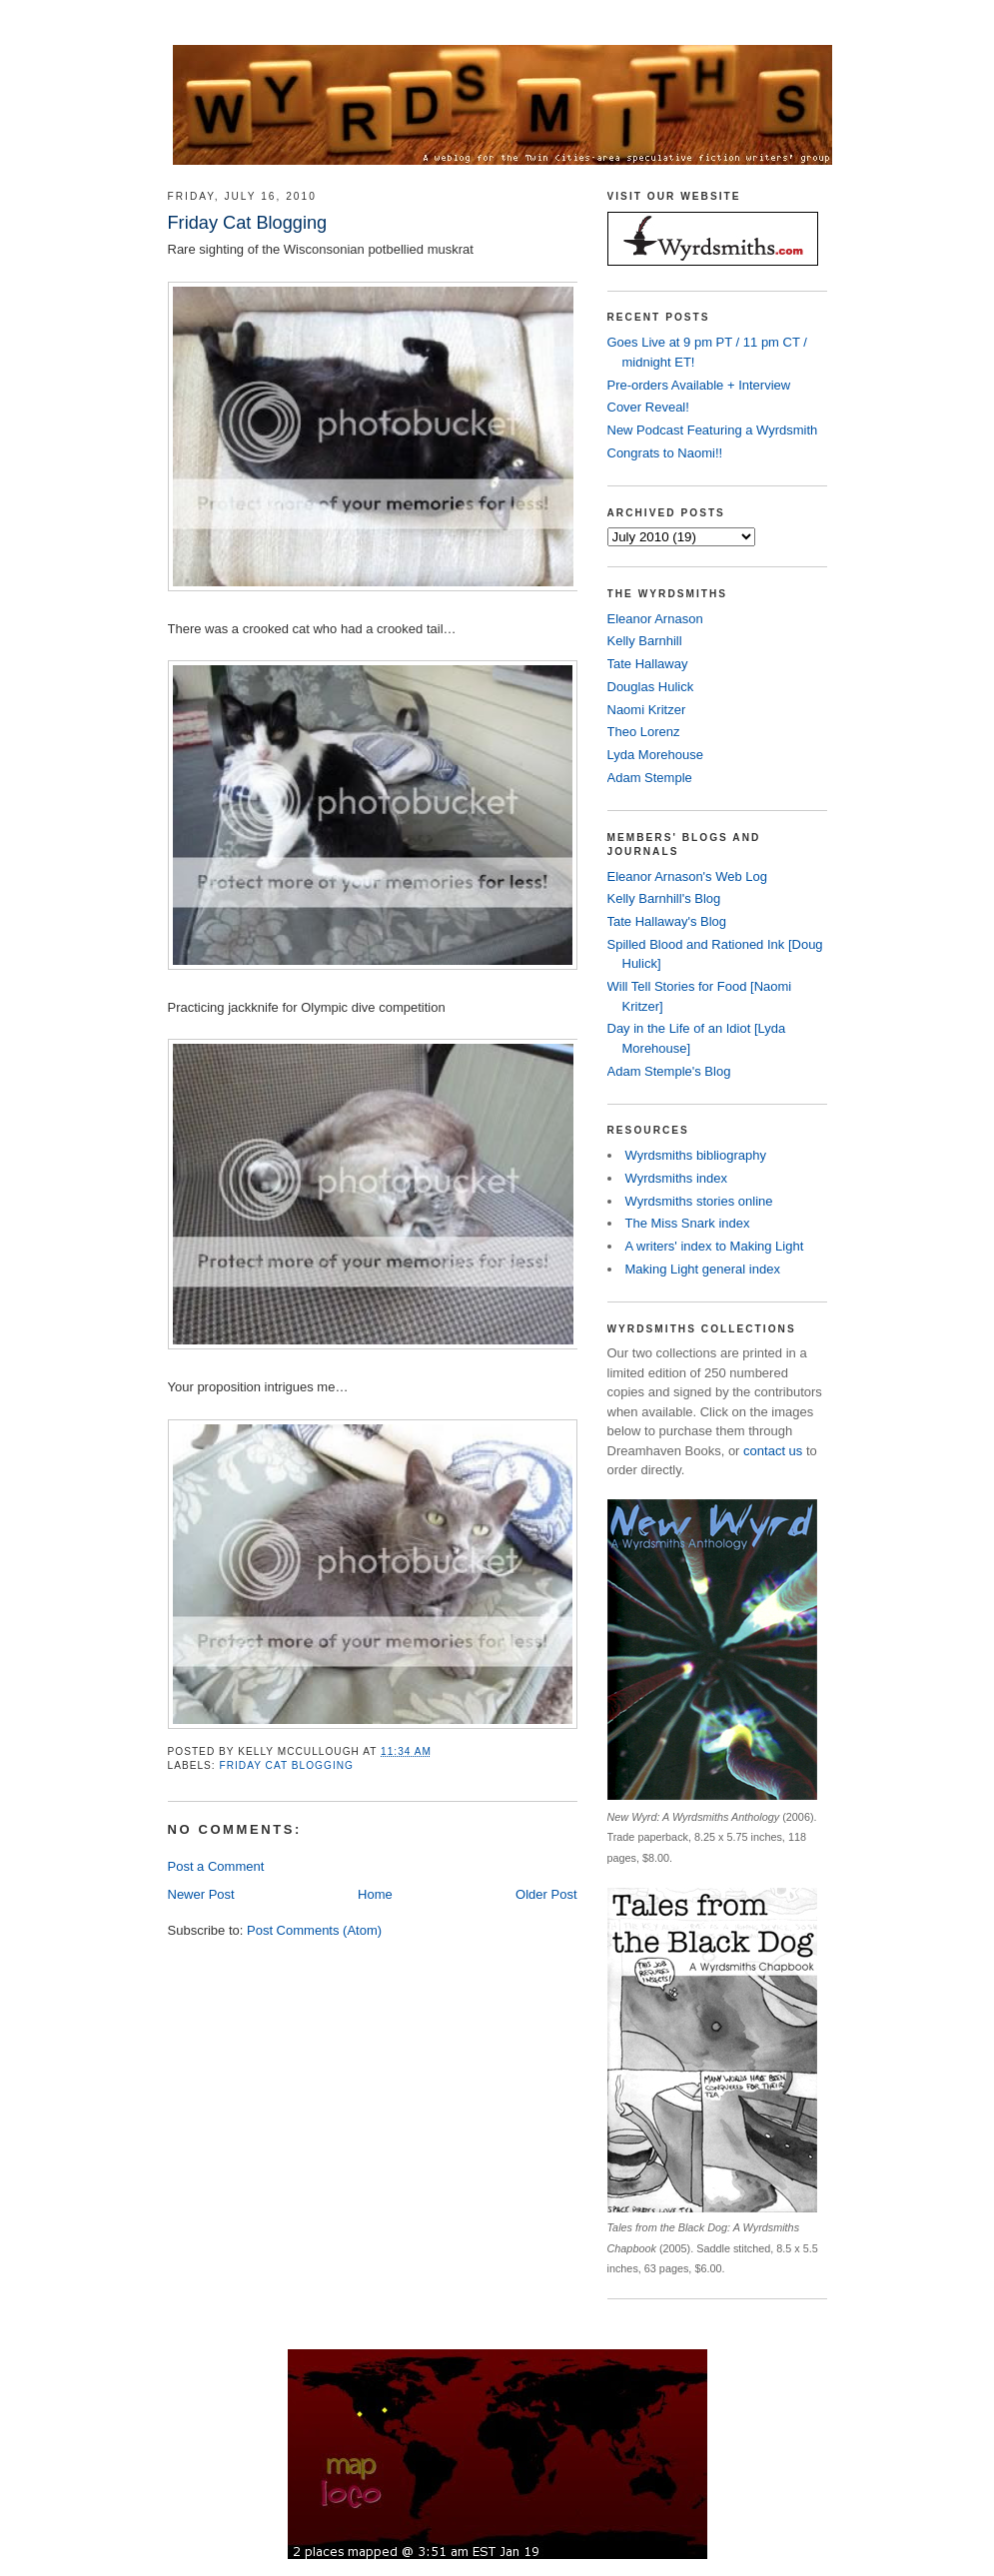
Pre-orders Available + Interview (699, 385)
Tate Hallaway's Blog (667, 921)
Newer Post (201, 1894)
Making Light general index (702, 1269)
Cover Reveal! (648, 407)
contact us (772, 1450)
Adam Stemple (649, 777)
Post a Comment (216, 1866)
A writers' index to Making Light (714, 1246)
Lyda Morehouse (655, 754)
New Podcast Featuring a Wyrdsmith (712, 430)
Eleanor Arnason (655, 618)
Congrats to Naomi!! (665, 452)
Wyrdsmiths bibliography (696, 1155)
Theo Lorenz (643, 731)
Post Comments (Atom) (314, 1930)
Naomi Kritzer (646, 709)
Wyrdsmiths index (676, 1178)
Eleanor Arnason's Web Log (687, 876)
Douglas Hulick (650, 686)
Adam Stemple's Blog (669, 1071)
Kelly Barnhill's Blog (664, 898)
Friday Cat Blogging (287, 1765)
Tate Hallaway (647, 663)
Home (375, 1894)
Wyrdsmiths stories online (699, 1201)
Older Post (545, 1894)
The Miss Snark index (687, 1223)
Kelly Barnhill (644, 640)
